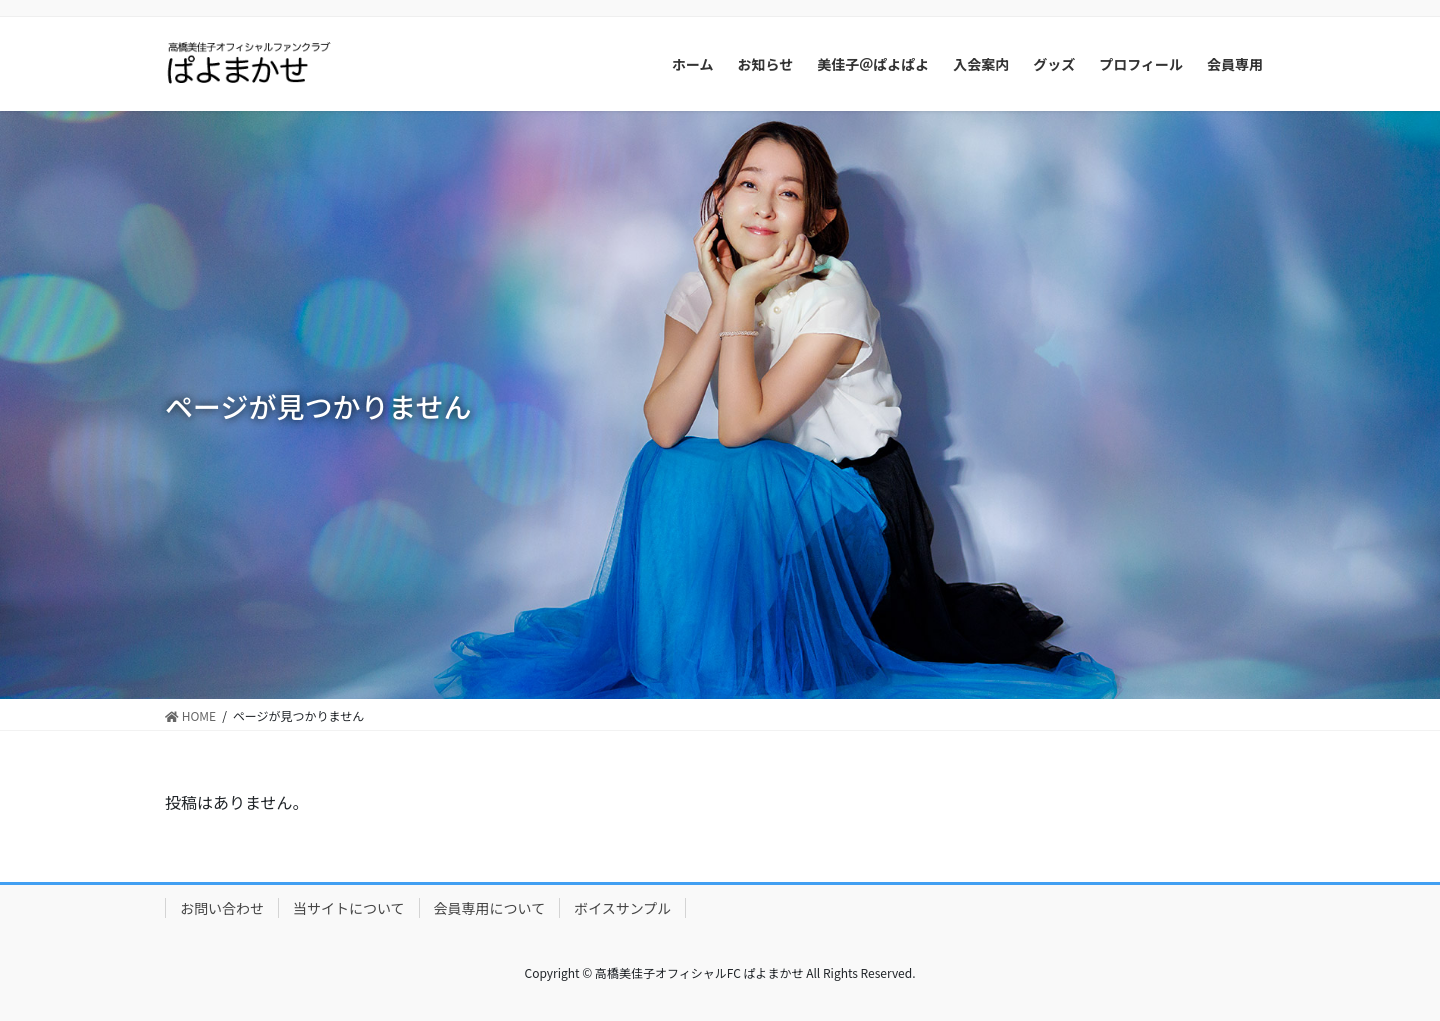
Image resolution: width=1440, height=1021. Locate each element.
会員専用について (490, 908)
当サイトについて (349, 908)
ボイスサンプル (622, 908)
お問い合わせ (222, 908)
